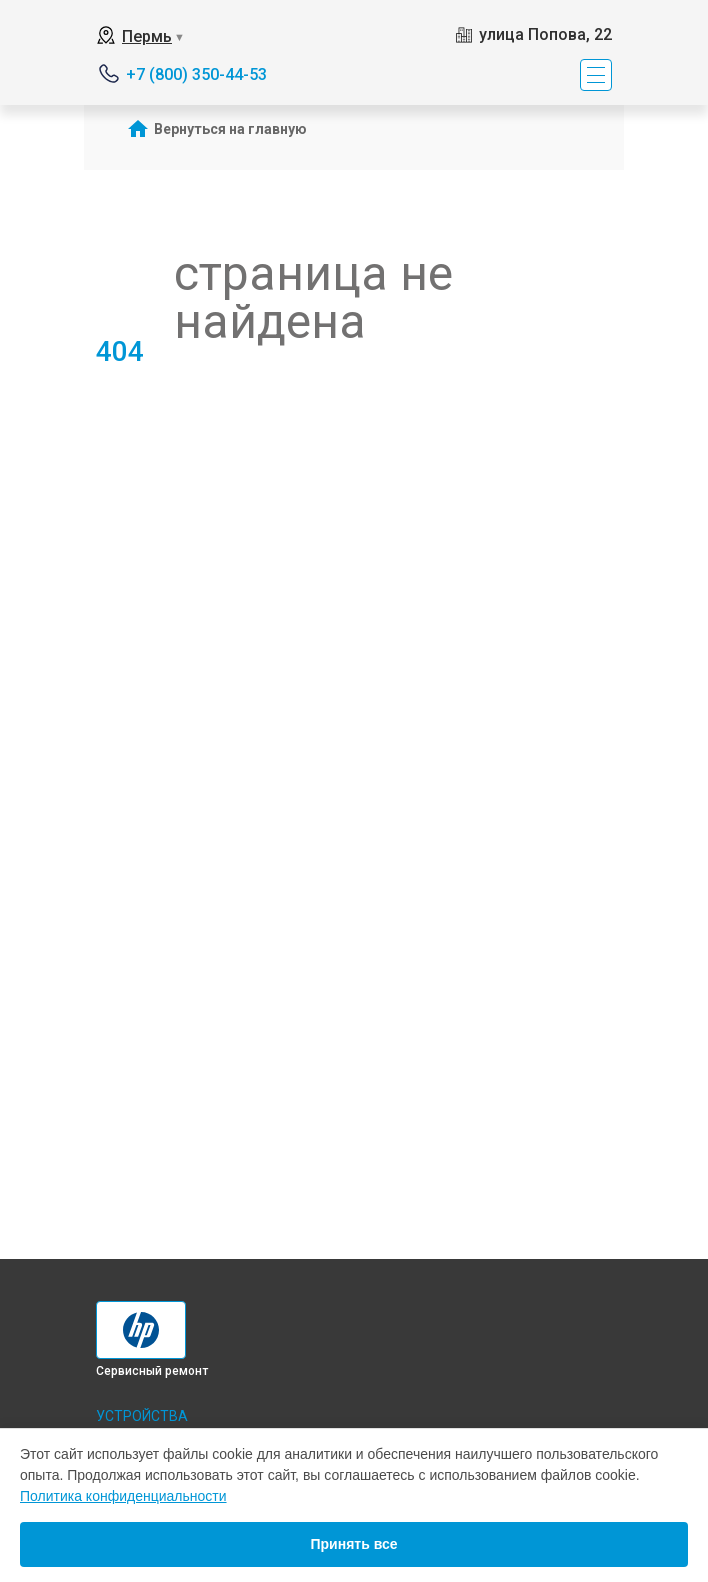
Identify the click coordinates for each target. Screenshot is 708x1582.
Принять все (353, 1544)
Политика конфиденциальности (123, 1496)
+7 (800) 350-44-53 (196, 74)
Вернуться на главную (230, 129)
